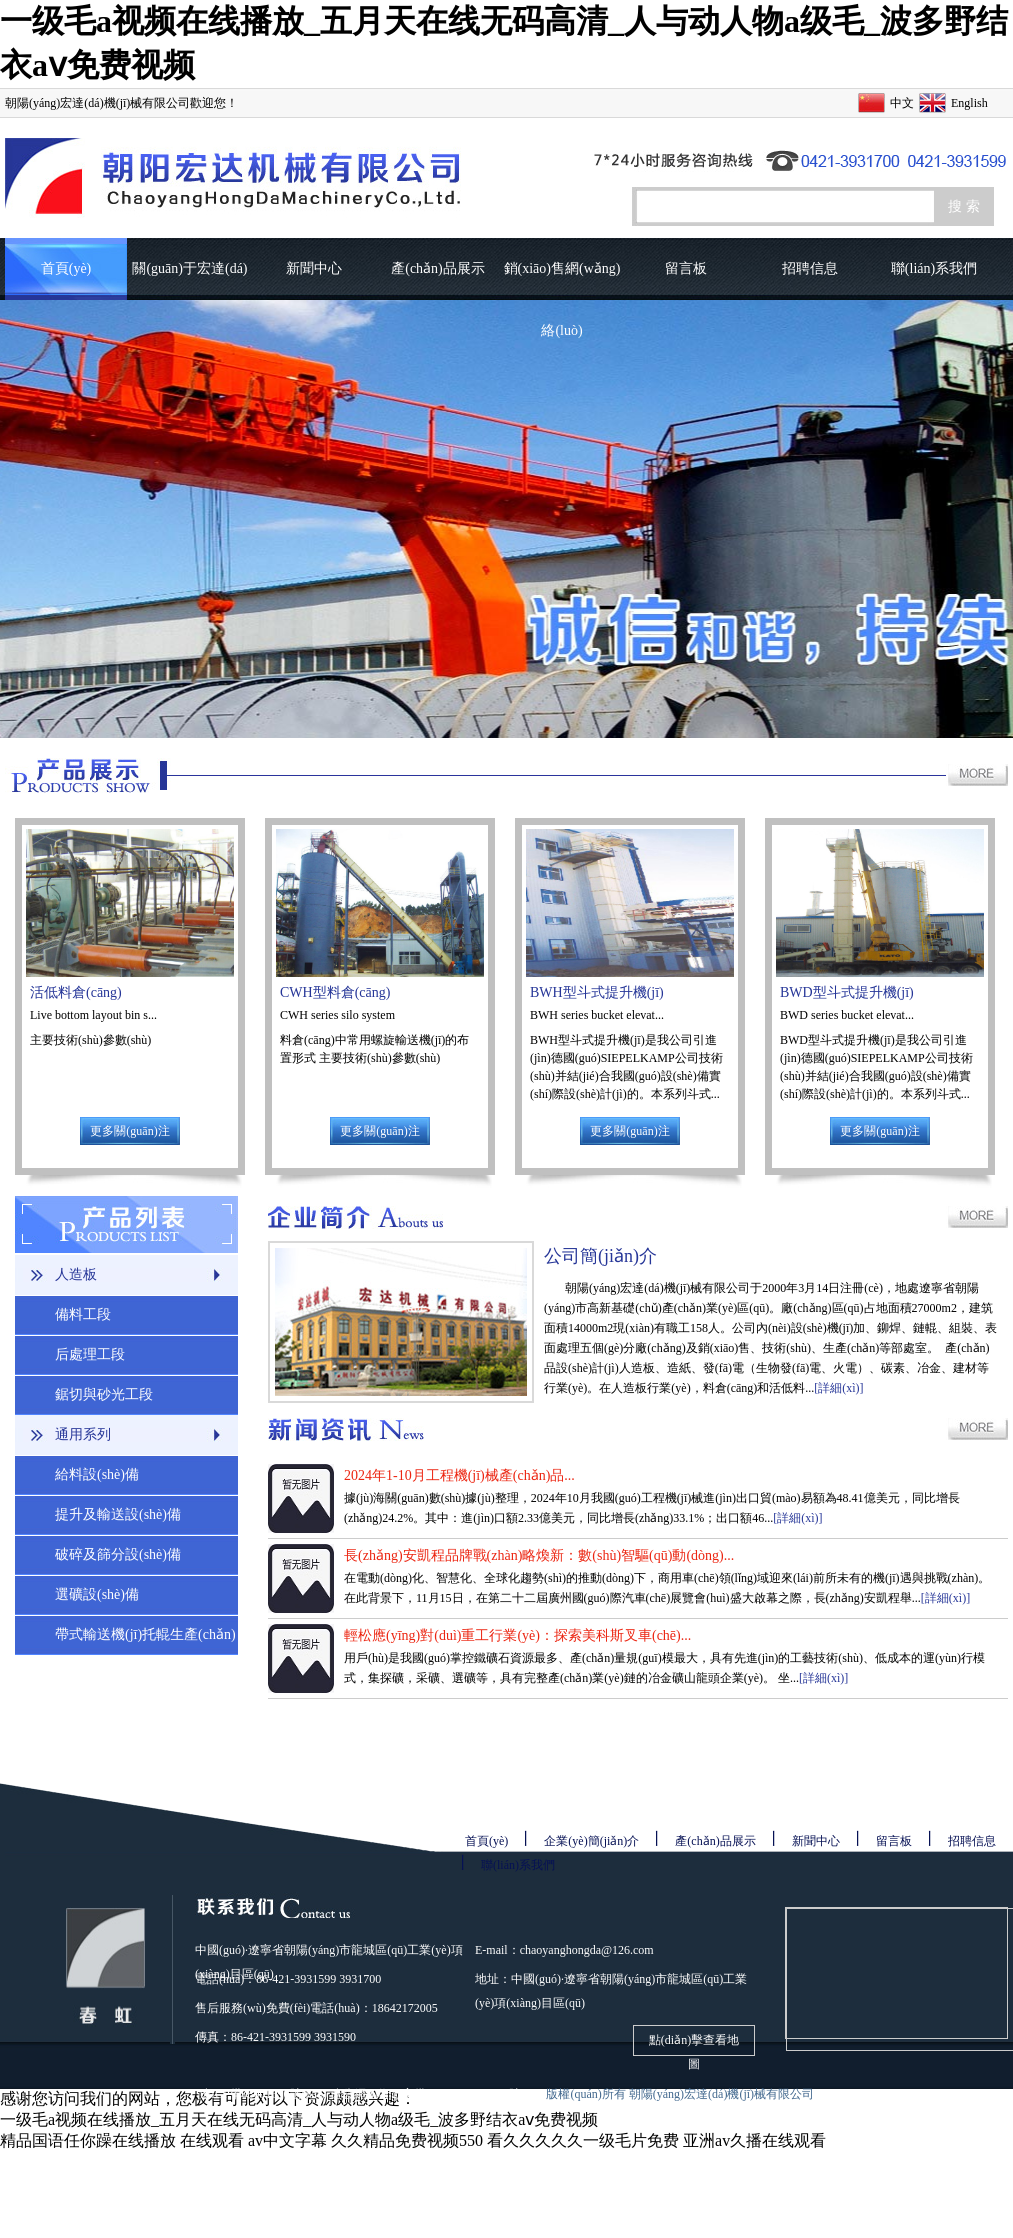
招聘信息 (810, 268)
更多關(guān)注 (129, 1131)
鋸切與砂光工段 (104, 1394)
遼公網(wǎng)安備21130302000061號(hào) (438, 2094)
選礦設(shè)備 (97, 1594)
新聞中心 (314, 268)
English (969, 103)
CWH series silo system (337, 1015)
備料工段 (83, 1314)
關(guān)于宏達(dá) (189, 268)
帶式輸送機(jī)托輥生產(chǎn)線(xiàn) (145, 1641)
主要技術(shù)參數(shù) (92, 1040)
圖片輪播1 (506, 519)
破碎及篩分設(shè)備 (118, 1554)
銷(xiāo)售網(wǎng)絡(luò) (562, 280)
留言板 (686, 268)
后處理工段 (90, 1354)
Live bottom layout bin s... (93, 1015)
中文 (902, 103)
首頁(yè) (66, 268)
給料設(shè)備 (97, 1474)
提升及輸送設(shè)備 (118, 1514)
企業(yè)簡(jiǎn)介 (591, 1841)
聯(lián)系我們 (934, 268)
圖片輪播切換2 (506, 519)
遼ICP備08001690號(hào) (263, 2094)
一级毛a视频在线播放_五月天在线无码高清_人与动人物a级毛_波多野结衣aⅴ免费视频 (299, 2119)
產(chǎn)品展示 (438, 268)
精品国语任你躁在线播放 (88, 2140)
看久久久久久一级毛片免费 (583, 2140)
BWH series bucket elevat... (597, 1015)
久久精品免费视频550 (407, 2140)
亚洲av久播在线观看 (754, 2140)
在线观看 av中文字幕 (253, 2140)
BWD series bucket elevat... (847, 1015)
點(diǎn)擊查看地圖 (694, 2044)
